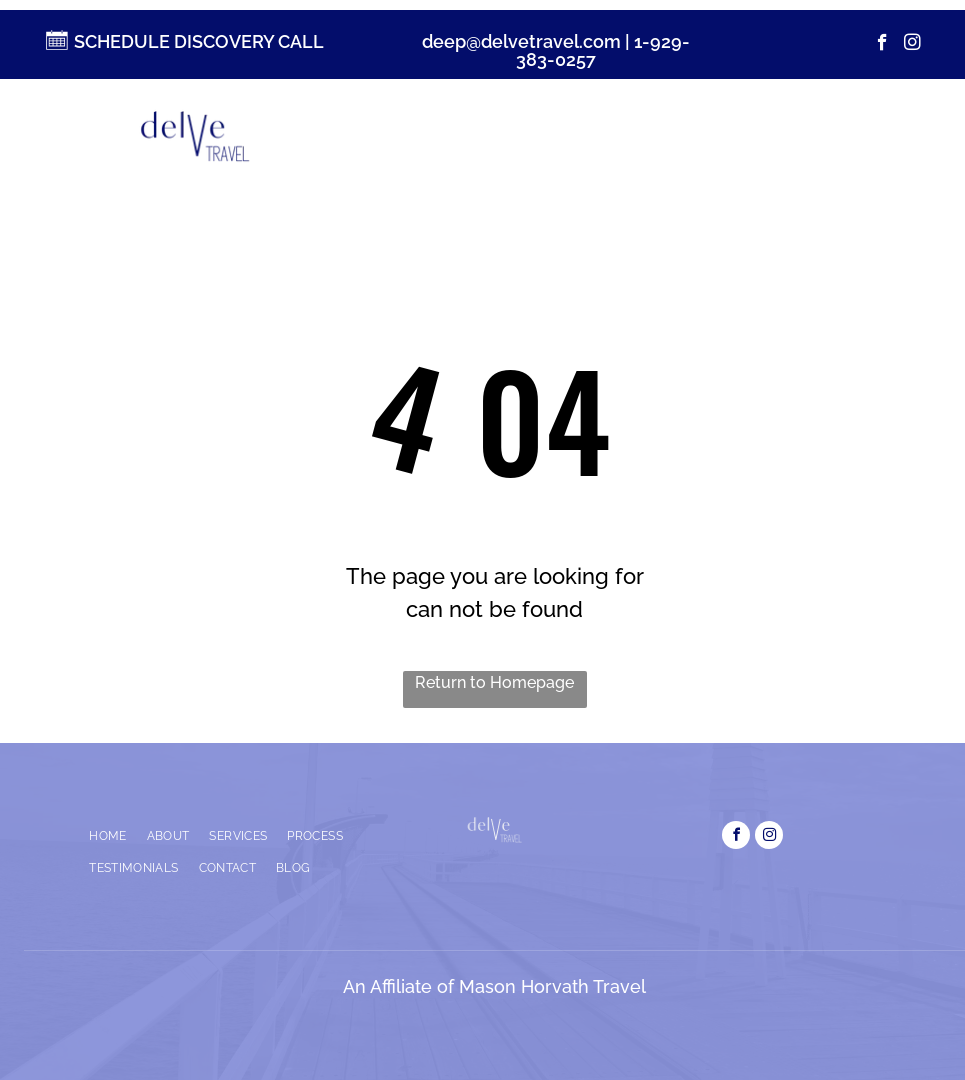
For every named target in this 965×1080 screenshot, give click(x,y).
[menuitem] (406, 136)
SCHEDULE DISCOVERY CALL (199, 41)
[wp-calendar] (55, 48)
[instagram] (912, 45)
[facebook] (882, 45)
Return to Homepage (494, 682)
